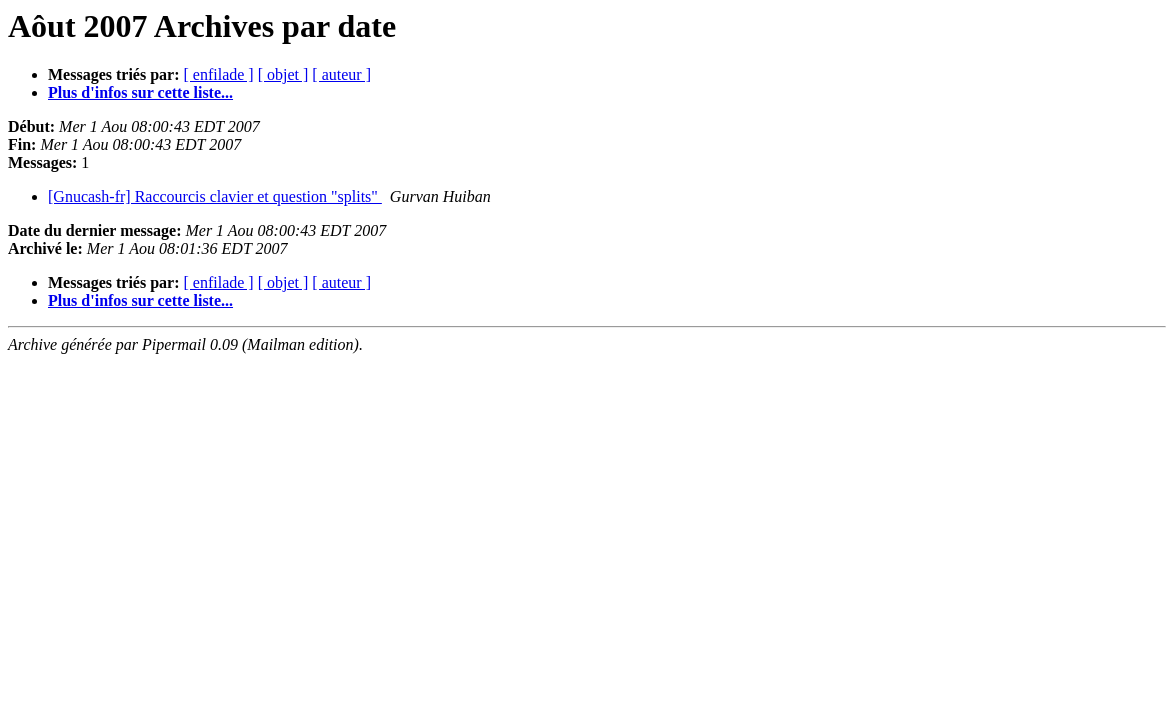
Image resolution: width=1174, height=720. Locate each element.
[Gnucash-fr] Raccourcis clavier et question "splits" (215, 196)
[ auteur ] (341, 74)
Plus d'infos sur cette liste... (140, 92)
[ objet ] (283, 74)
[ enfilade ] (219, 74)
